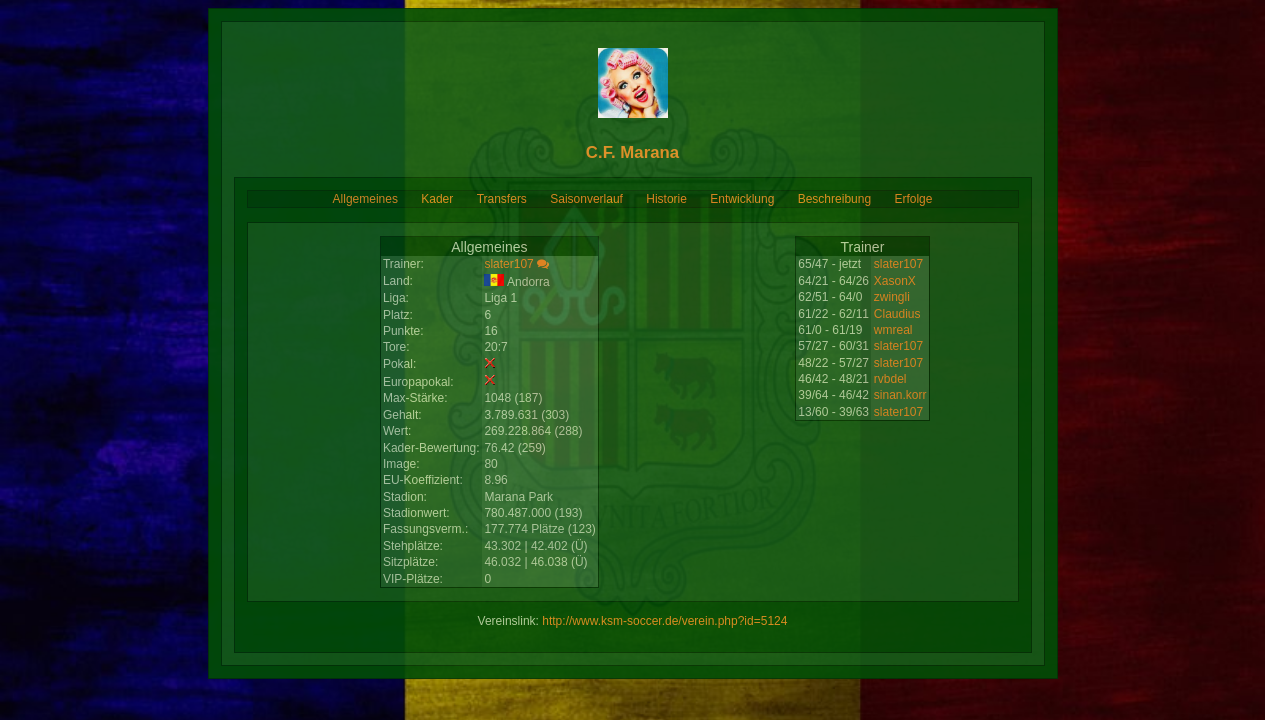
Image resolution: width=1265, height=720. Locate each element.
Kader (437, 199)
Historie (666, 199)
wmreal (893, 330)
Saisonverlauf (586, 199)
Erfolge (913, 199)
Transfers (502, 199)
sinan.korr (900, 395)
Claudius (897, 314)
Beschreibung (834, 199)
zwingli (892, 297)
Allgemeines (365, 199)
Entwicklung (742, 199)
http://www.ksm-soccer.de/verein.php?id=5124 (664, 621)
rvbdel (890, 379)
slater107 (508, 264)
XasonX (895, 281)
